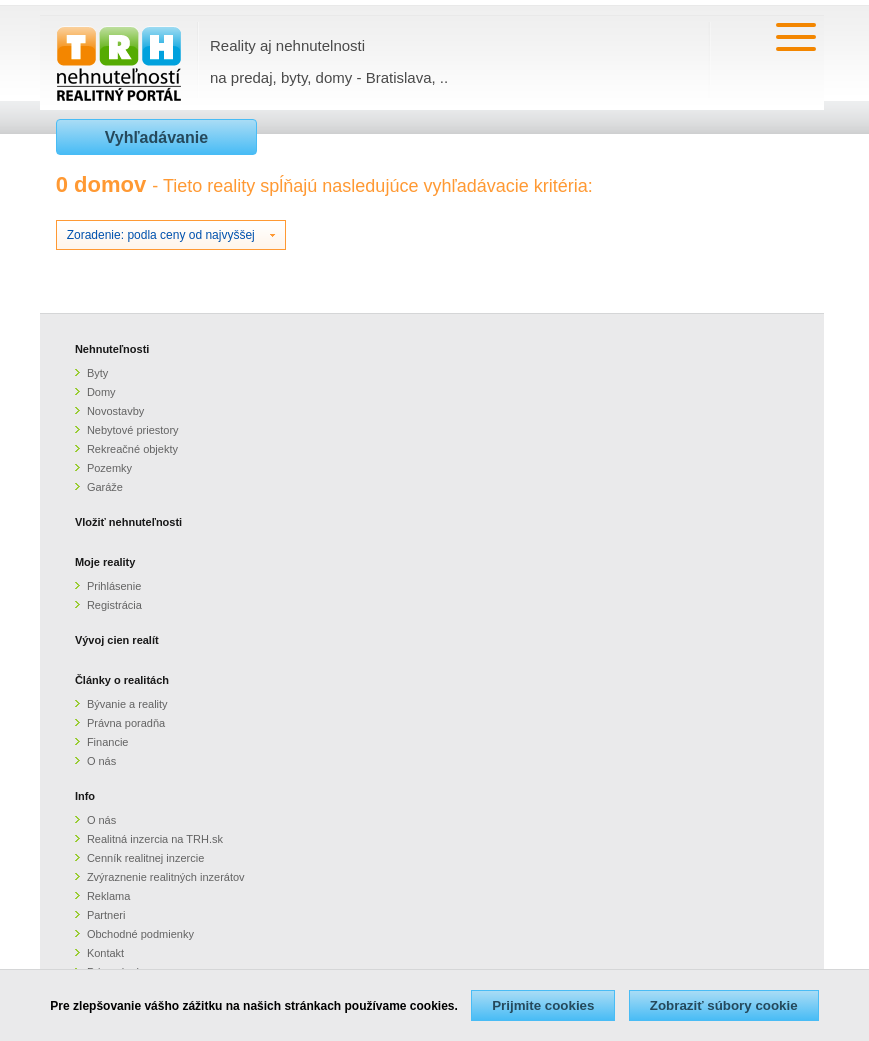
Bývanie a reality (127, 704)
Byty (97, 373)
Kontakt (105, 953)
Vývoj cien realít (117, 640)
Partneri (106, 915)
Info (85, 796)
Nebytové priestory (133, 430)
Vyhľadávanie (156, 137)
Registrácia (114, 605)
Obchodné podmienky (140, 934)
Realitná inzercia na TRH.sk (155, 839)
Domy (101, 392)
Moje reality (105, 562)
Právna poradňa (126, 723)
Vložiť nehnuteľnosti (128, 522)
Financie (108, 742)
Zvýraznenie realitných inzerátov (166, 877)
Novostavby (115, 411)
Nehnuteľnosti (112, 349)
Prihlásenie (114, 586)
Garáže (105, 487)
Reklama (108, 896)
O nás (101, 761)
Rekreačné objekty (132, 449)
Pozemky (109, 468)
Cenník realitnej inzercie (145, 858)
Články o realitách (122, 680)
